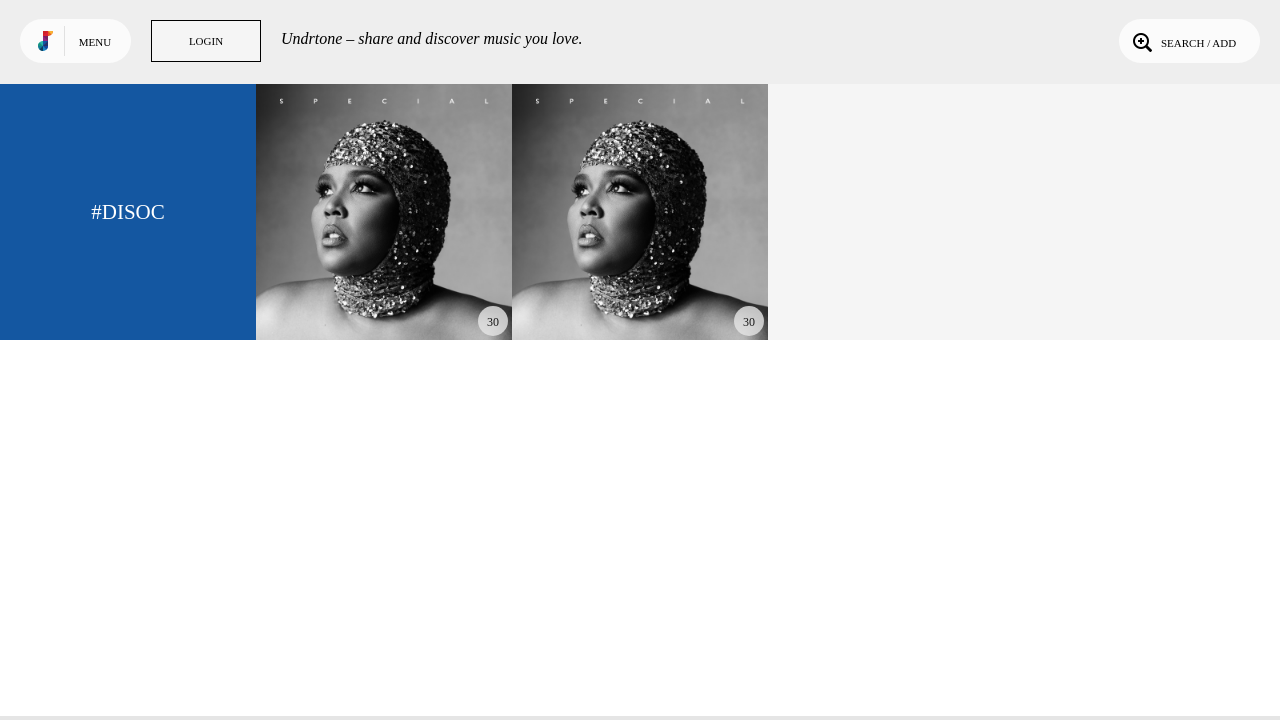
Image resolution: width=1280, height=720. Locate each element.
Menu (95, 42)
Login (206, 41)
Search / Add (1182, 41)
